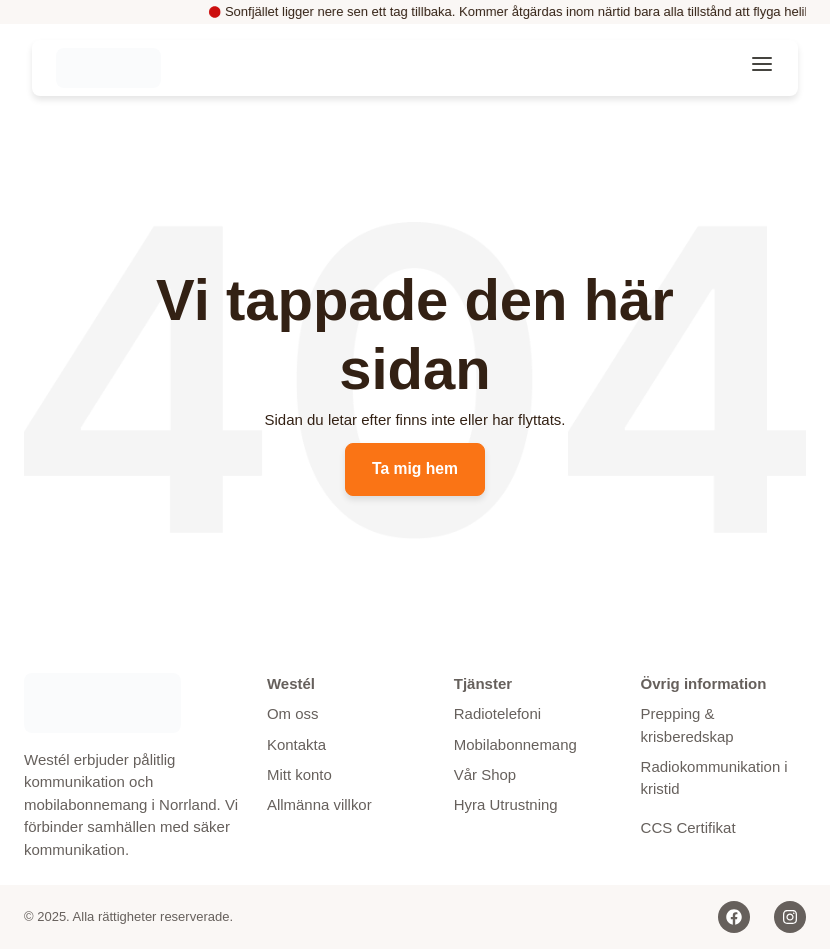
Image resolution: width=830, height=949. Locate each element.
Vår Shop (485, 774)
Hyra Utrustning (506, 805)
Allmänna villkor (319, 805)
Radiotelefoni (498, 713)
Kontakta (296, 744)
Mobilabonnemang (515, 744)
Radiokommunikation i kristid (715, 778)
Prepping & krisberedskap (687, 725)
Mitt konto (299, 774)
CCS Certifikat (688, 827)
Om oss (293, 713)
